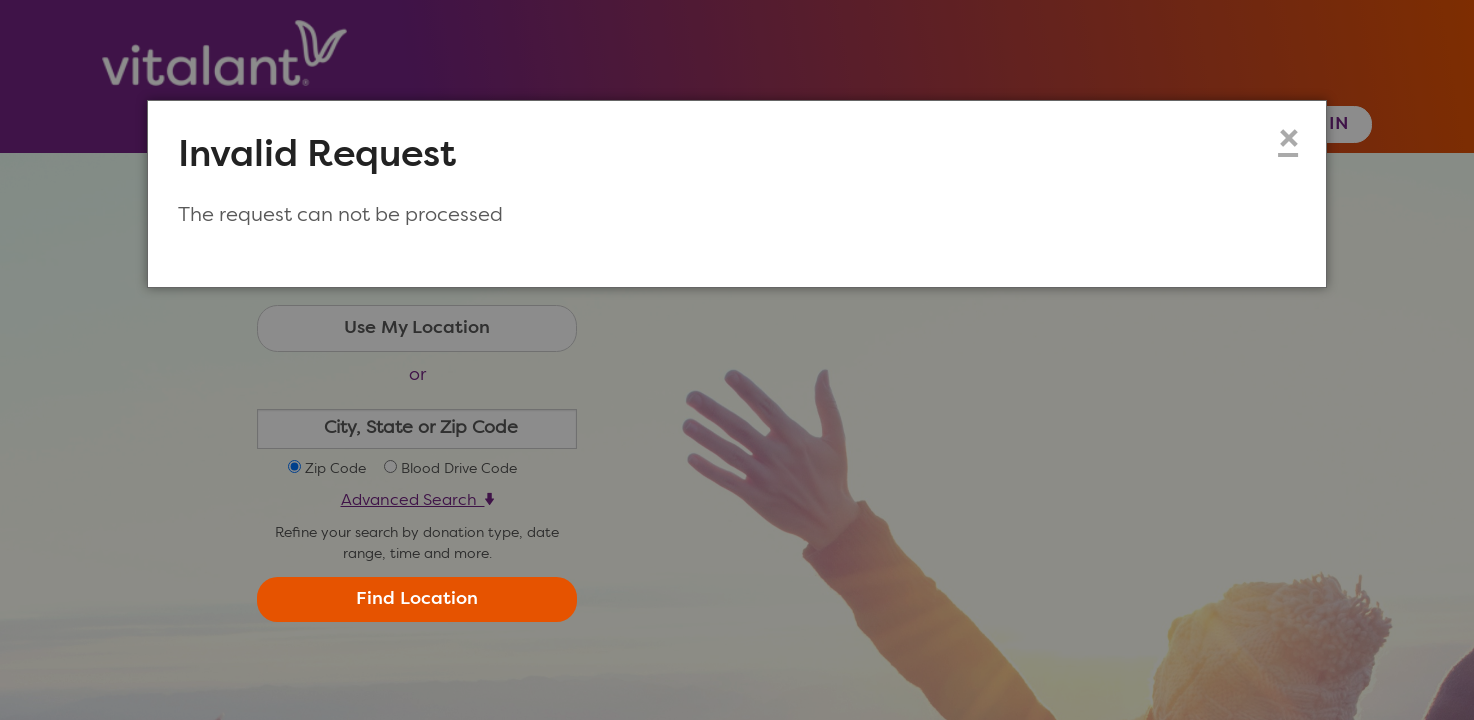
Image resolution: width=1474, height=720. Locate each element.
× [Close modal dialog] (1288, 141)
